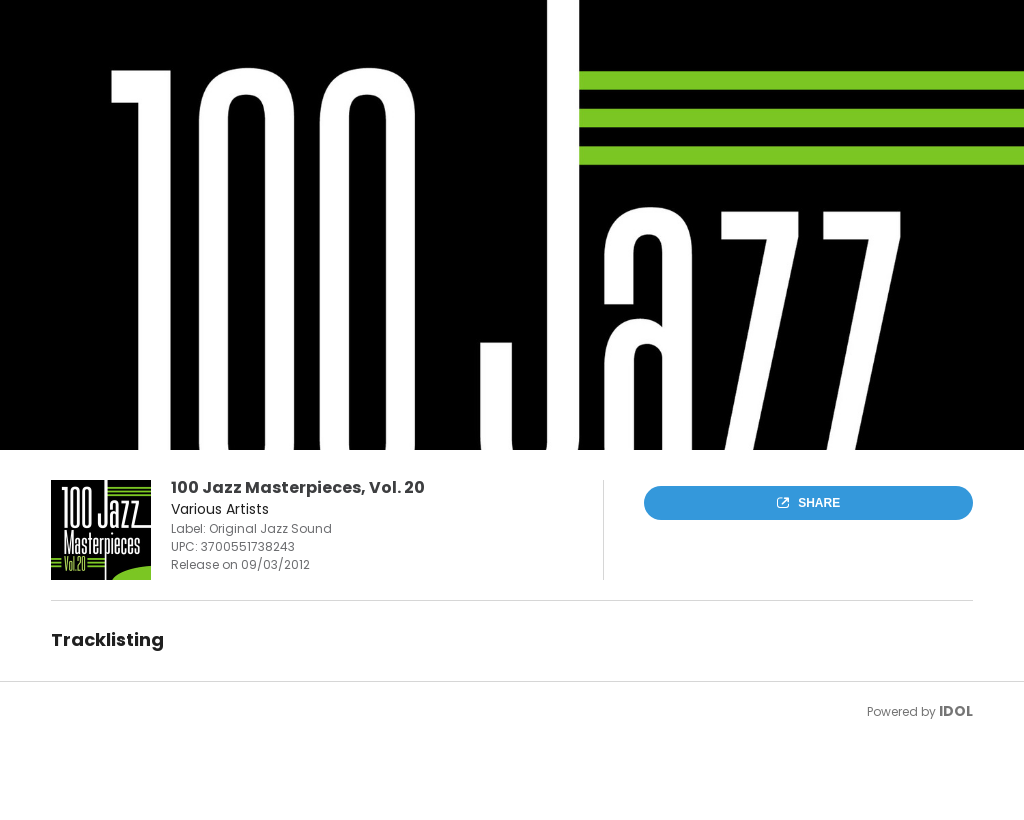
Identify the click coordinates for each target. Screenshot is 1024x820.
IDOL (956, 711)
